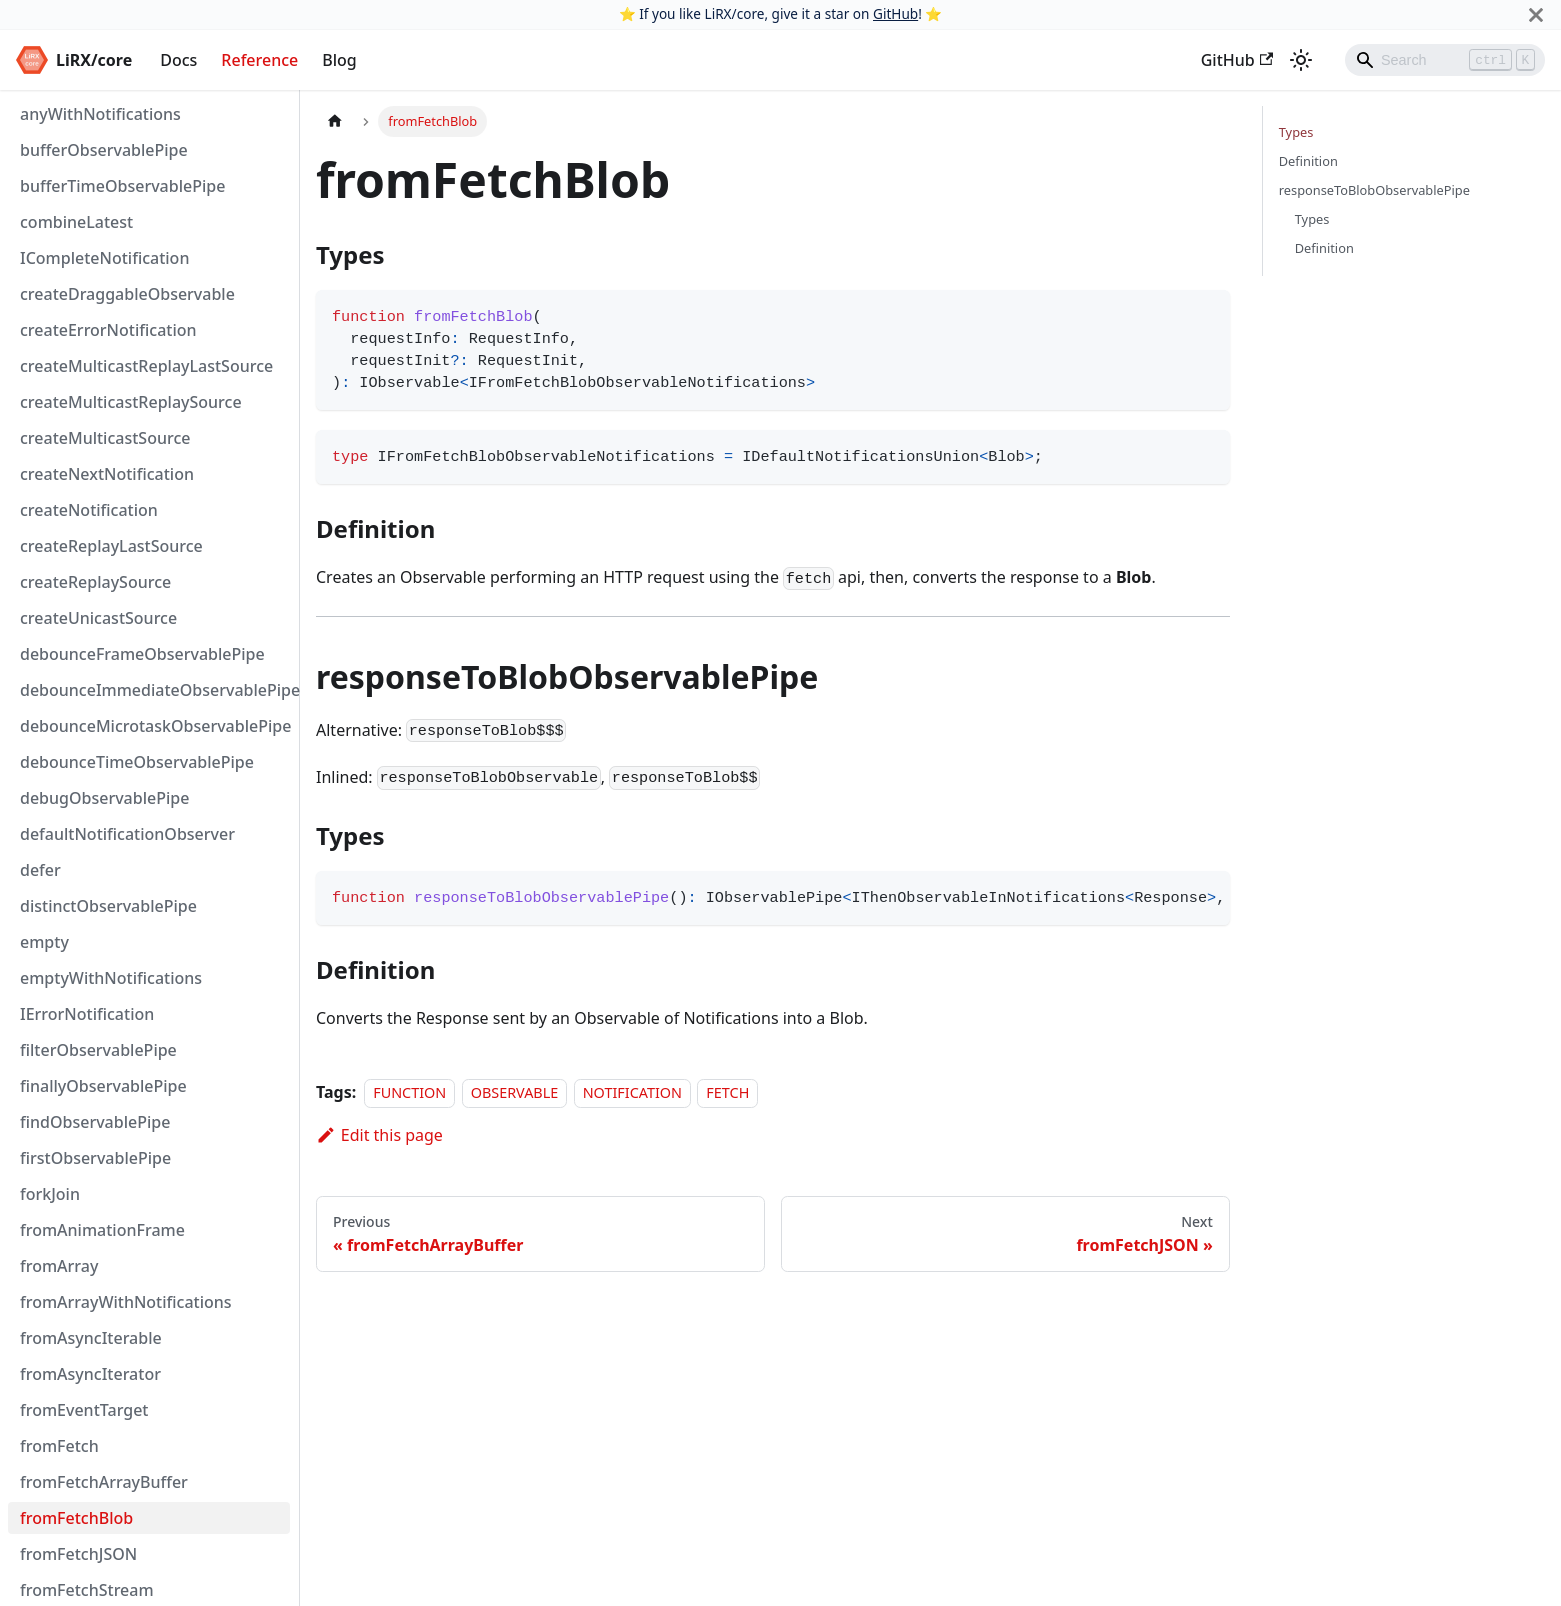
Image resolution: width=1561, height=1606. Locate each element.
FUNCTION (409, 1092)
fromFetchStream (87, 1590)
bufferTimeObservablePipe (122, 186)
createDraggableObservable (127, 294)
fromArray (59, 1266)
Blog (339, 60)
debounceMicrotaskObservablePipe (155, 726)
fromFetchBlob (76, 1518)
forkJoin (50, 1194)
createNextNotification (107, 474)
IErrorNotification (87, 1014)
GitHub (895, 13)
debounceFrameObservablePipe (142, 654)
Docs (178, 60)
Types (1296, 132)
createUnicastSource (98, 618)
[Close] (1536, 14)
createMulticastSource (105, 438)
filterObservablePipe (98, 1050)
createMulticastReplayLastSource (146, 366)
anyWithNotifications (100, 114)
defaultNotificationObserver (127, 834)
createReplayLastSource (111, 546)
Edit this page (379, 1135)
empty (44, 942)
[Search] (1445, 60)
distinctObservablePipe (108, 906)
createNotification (89, 510)
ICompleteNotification (104, 258)
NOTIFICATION (632, 1092)
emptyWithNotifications (111, 978)
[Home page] (335, 121)
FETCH (727, 1092)
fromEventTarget (84, 1410)
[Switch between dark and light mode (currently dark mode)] (1301, 60)
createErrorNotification (108, 330)
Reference (259, 60)
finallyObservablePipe (103, 1086)
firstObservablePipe (95, 1158)
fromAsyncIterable (91, 1338)
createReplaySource (95, 582)
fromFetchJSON (78, 1554)
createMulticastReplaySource (131, 402)
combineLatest (76, 222)
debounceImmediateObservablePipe (155, 690)
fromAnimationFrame (102, 1230)
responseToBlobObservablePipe (1374, 190)
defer (40, 870)
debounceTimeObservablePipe (137, 762)
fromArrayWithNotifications (126, 1302)
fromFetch (59, 1446)
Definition (1308, 161)
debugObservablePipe (104, 798)
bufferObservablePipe (104, 150)
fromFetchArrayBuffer (104, 1482)
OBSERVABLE (515, 1092)
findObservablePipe (95, 1122)
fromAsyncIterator (90, 1374)
